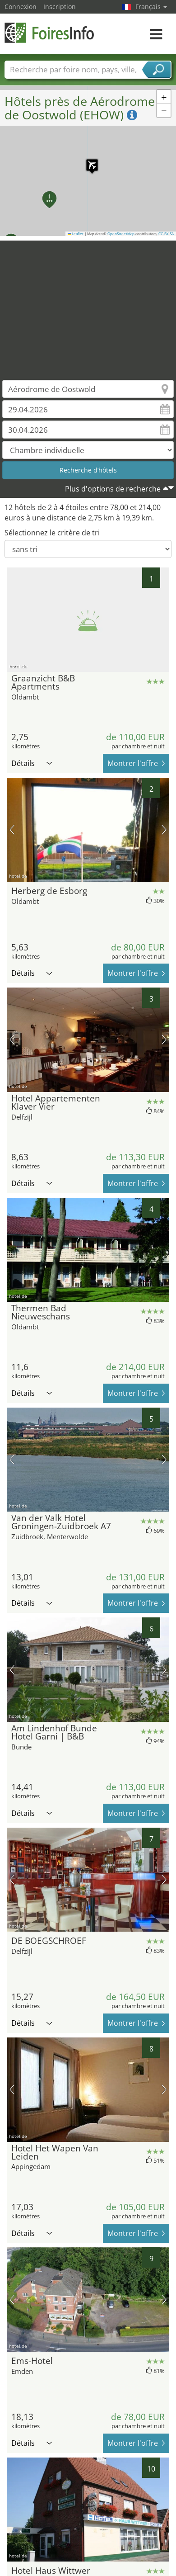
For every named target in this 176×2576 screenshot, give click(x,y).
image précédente (12, 829)
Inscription (59, 6)
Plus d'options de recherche (113, 489)
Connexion (21, 6)
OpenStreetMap (120, 234)
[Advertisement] (84, 304)
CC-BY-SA (166, 234)
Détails (31, 763)
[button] (87, 160)
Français (151, 6)
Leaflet (76, 234)
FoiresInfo (50, 33)
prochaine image (164, 829)
